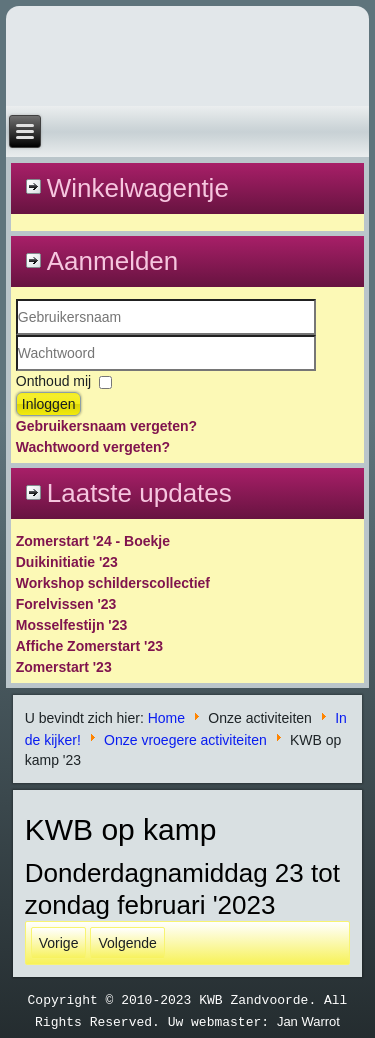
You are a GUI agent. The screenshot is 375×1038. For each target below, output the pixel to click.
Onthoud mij (53, 381)
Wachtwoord (16, 371)
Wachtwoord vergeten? (93, 447)
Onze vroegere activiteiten (185, 739)
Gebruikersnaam (16, 335)
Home (166, 718)
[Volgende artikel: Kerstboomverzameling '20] (127, 943)
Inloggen (49, 404)
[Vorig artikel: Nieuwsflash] (59, 943)
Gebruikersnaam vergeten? (106, 426)
